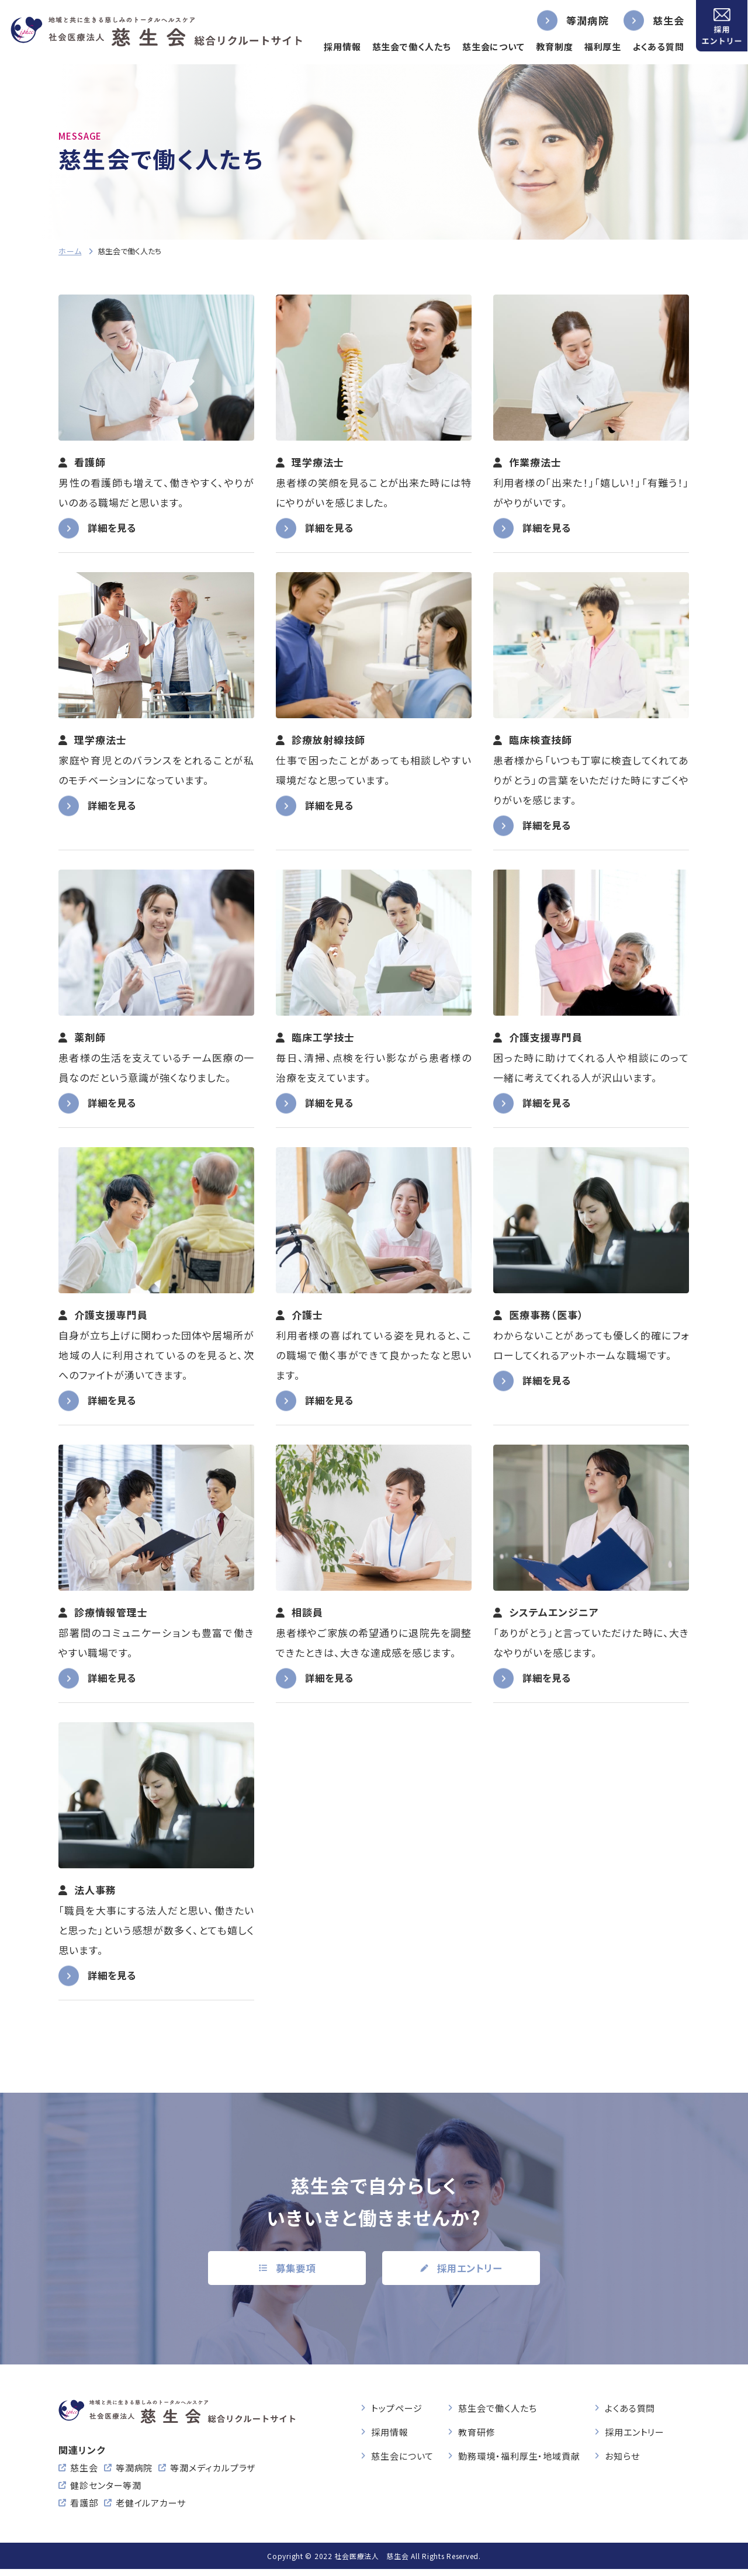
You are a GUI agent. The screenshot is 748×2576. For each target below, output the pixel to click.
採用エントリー (634, 2434)
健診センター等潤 (105, 2492)
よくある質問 (652, 46)
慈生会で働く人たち (405, 46)
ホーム (69, 251)
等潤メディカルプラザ (212, 2474)
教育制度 (548, 46)
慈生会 (662, 20)
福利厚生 (596, 46)
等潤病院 (581, 20)
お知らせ (622, 2458)
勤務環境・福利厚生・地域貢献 (519, 2458)
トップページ (396, 2410)
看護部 (84, 2510)
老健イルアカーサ (151, 2510)
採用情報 (336, 46)
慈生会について (487, 46)
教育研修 (477, 2434)
